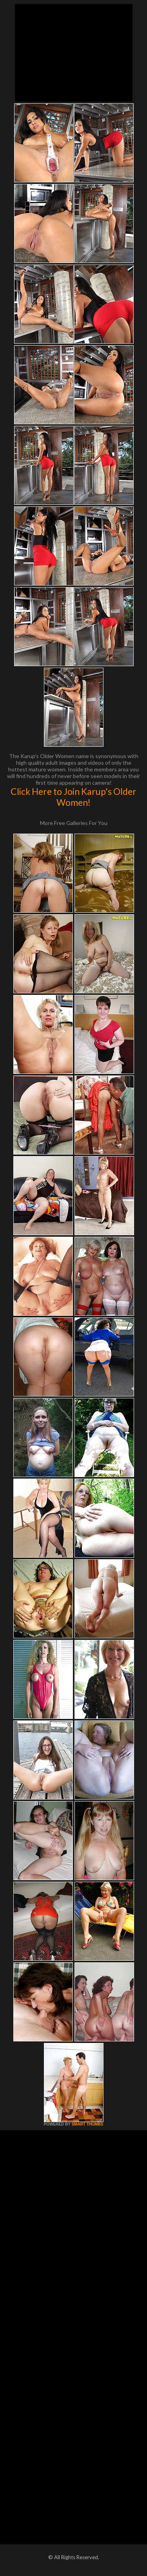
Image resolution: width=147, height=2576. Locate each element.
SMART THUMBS (87, 2124)
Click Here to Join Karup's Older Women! (73, 797)
